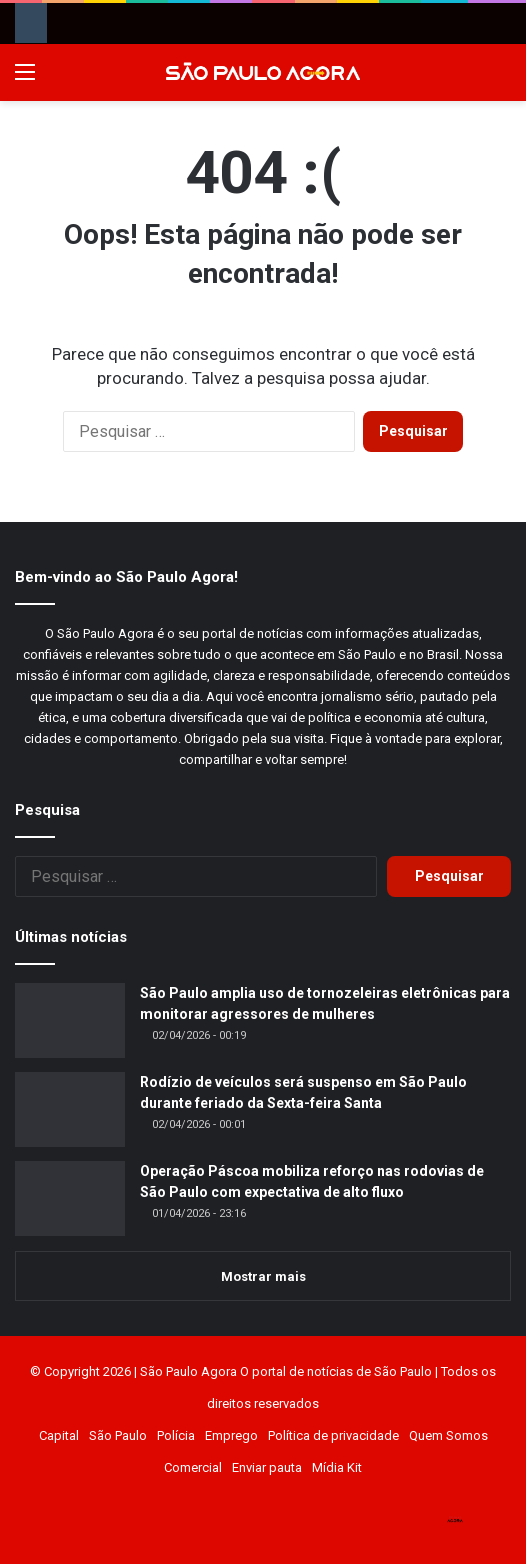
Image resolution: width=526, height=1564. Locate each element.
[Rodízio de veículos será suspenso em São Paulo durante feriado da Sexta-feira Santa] (70, 1109)
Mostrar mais (263, 1276)
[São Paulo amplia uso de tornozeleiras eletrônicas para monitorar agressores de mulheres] (70, 1020)
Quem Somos (448, 1435)
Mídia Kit (337, 1467)
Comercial (193, 1467)
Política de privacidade (333, 1435)
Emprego (231, 1435)
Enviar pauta (267, 1467)
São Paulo (118, 1435)
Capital (59, 1435)
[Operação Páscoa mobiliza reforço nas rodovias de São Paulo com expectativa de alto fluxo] (70, 1198)
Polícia (176, 1435)
